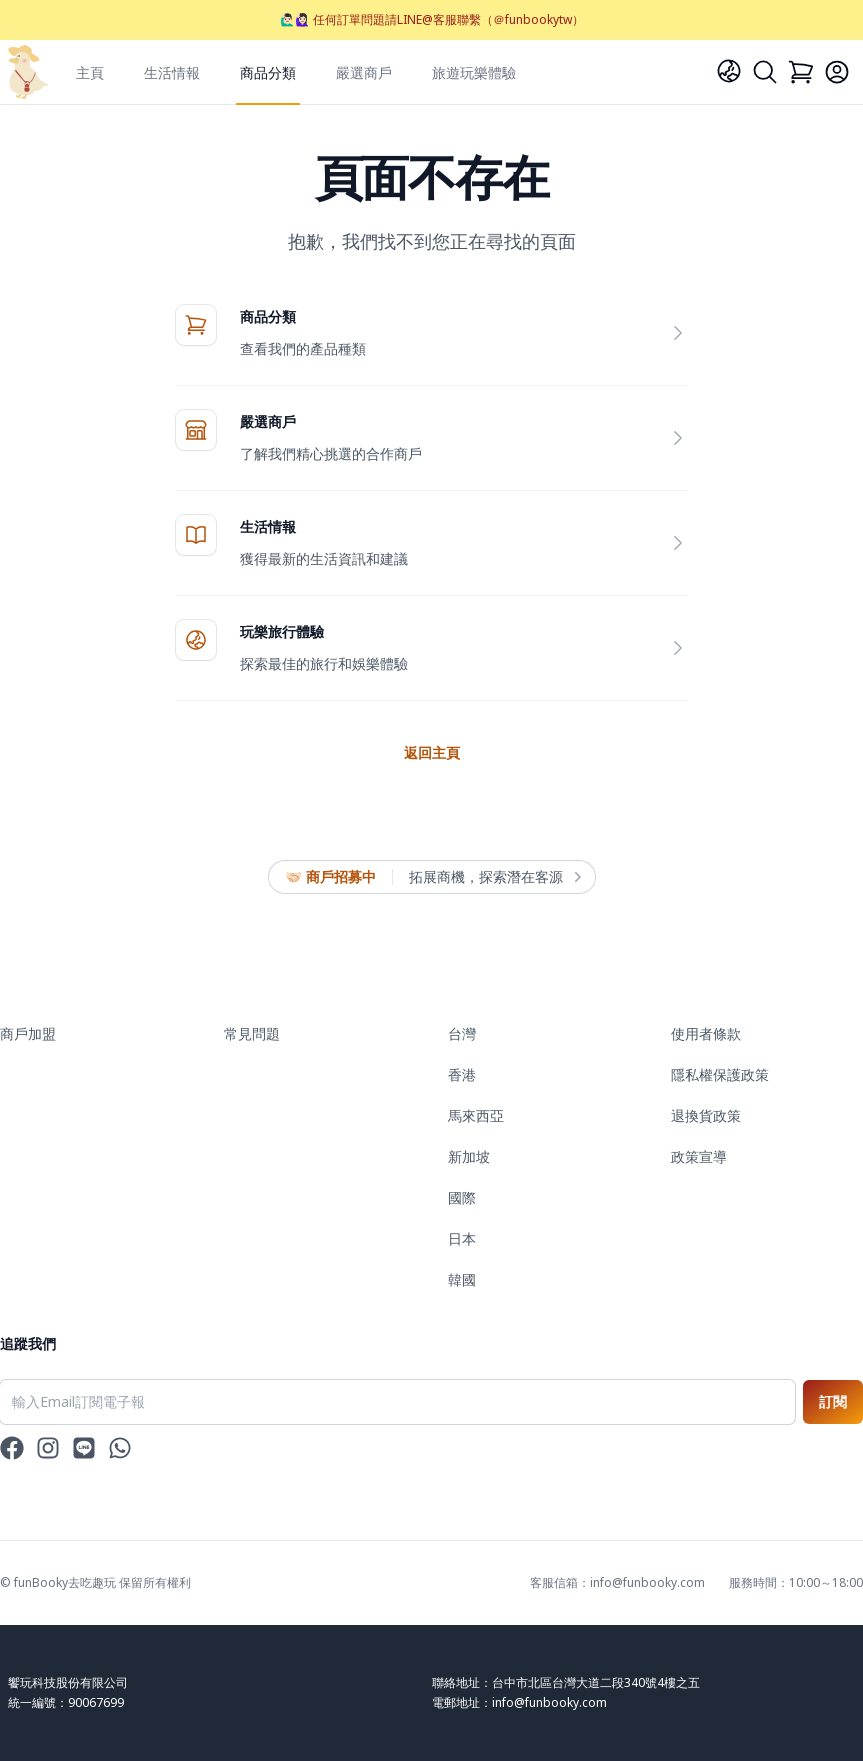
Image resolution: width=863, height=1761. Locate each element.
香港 (462, 1074)
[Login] (837, 72)
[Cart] (801, 72)
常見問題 (252, 1033)
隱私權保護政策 (720, 1074)
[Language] (729, 71)
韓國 (462, 1279)
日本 (462, 1238)
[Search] (765, 72)
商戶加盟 (28, 1033)
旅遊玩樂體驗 (474, 72)
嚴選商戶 (364, 72)
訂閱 (833, 1401)
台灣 (462, 1033)
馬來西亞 (476, 1115)
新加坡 (469, 1156)
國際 (462, 1197)
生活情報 (172, 72)
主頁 (90, 72)
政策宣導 (699, 1156)
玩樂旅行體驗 (282, 631)
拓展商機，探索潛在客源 (494, 877)
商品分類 (268, 72)
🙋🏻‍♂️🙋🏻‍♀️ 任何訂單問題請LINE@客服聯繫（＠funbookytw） (432, 19)
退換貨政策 (706, 1115)
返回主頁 (432, 752)
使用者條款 (706, 1033)
